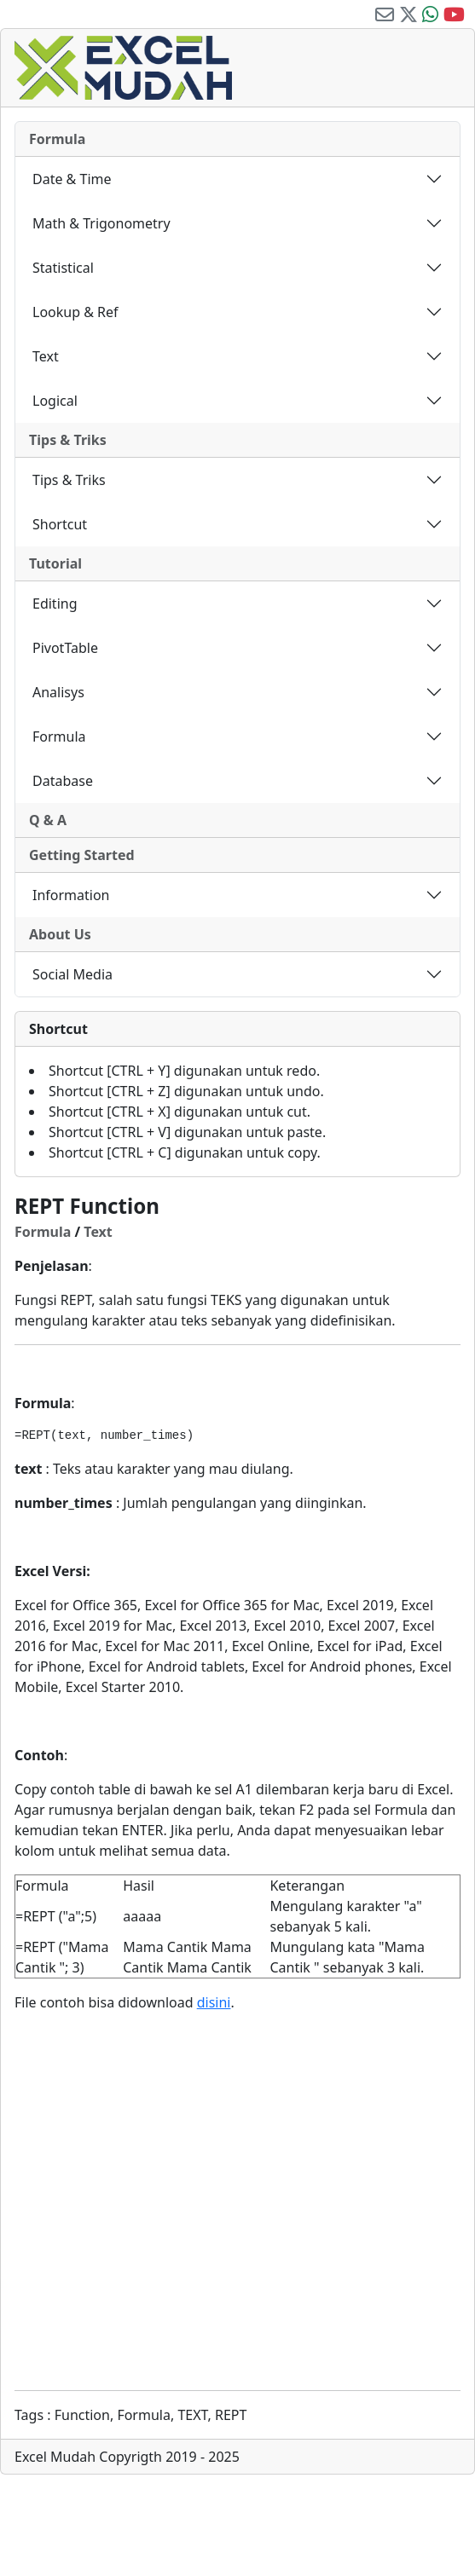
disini (214, 2002)
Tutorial (55, 563)
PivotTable (65, 647)
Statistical (63, 267)
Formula (57, 139)
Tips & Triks (68, 439)
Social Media (72, 974)
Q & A (48, 820)
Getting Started (82, 855)
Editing (55, 603)
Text (45, 356)
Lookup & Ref (75, 312)
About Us (60, 934)
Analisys (58, 692)
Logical (55, 400)
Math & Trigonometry (101, 223)
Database (62, 780)
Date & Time (72, 179)
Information (71, 895)
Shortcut (59, 524)
